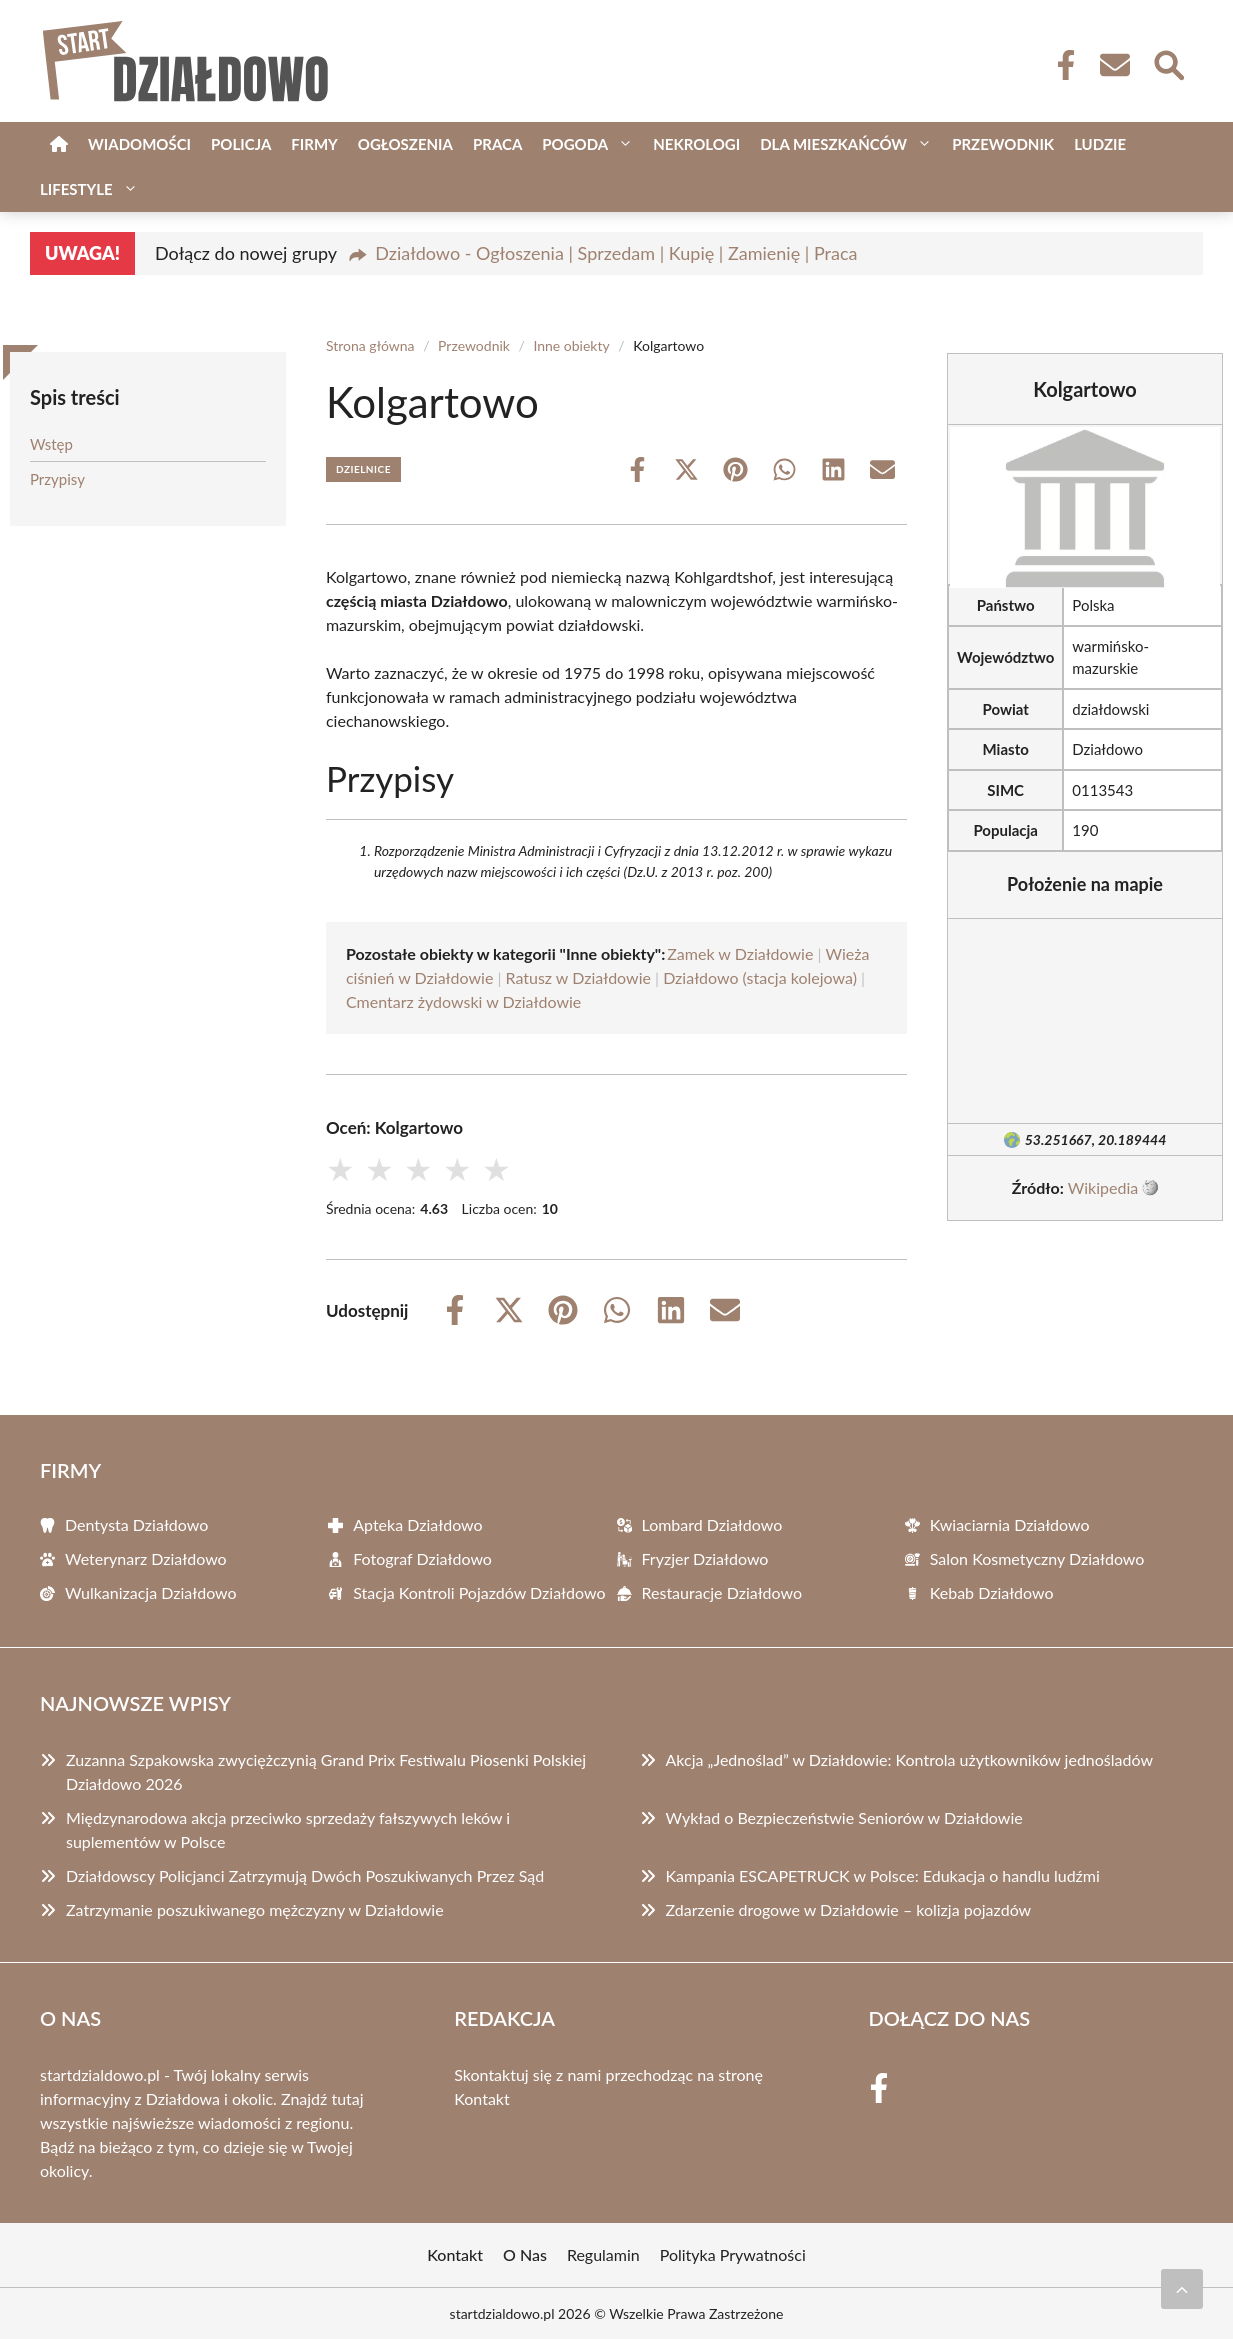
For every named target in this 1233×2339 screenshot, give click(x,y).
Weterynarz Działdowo (146, 1558)
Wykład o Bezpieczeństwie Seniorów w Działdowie (844, 1817)
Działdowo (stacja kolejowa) (760, 977)
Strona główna (370, 345)
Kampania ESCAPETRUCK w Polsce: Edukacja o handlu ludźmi (883, 1875)
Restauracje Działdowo (722, 1592)
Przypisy (57, 479)
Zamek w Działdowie (740, 953)
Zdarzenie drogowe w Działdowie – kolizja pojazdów (849, 1909)
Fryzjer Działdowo (705, 1558)
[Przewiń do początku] (1182, 2289)
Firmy (314, 144)
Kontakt (481, 2098)
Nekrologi (696, 144)
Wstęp (51, 444)
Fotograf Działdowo (422, 1558)
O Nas (525, 2254)
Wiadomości (139, 144)
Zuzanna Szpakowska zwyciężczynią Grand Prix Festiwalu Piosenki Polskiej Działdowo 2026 (326, 1771)
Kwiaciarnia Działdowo (1010, 1524)
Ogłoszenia (405, 144)
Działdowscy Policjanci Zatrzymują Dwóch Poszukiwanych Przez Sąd (305, 1875)
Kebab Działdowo (992, 1592)
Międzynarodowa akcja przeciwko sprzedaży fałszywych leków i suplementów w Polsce (288, 1829)
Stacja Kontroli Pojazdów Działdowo (479, 1592)
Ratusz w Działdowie (578, 977)
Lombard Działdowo (712, 1524)
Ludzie (1100, 144)
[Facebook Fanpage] (1060, 65)
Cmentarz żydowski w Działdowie (463, 1001)
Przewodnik (1003, 144)
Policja (241, 144)
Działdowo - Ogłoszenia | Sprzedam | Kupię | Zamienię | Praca (616, 253)
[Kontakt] (1114, 65)
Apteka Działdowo (417, 1524)
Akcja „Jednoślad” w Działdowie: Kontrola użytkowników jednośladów (909, 1759)
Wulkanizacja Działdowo (151, 1592)
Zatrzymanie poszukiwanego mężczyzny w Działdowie (255, 1909)
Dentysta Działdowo (136, 1524)
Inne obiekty (571, 345)
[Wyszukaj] (1168, 63)
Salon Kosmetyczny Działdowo (1037, 1558)
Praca (497, 144)
